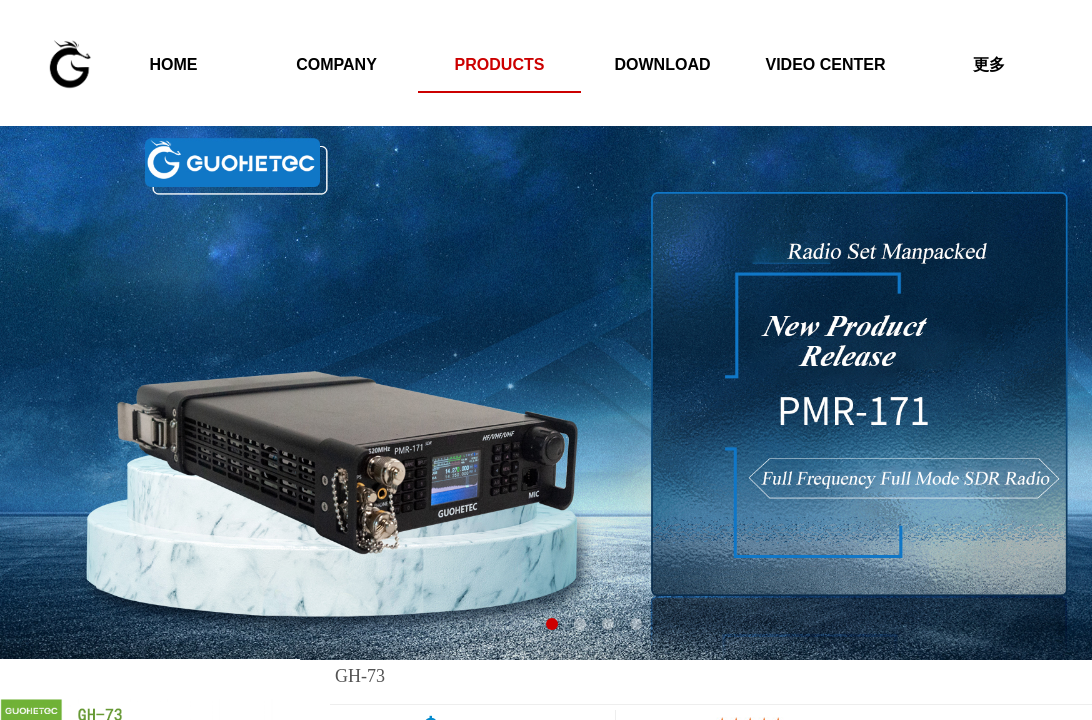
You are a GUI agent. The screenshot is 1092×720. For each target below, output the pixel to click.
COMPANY (336, 64)
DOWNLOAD (663, 64)
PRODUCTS (500, 64)
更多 (989, 64)
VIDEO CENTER (825, 64)
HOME (174, 64)
